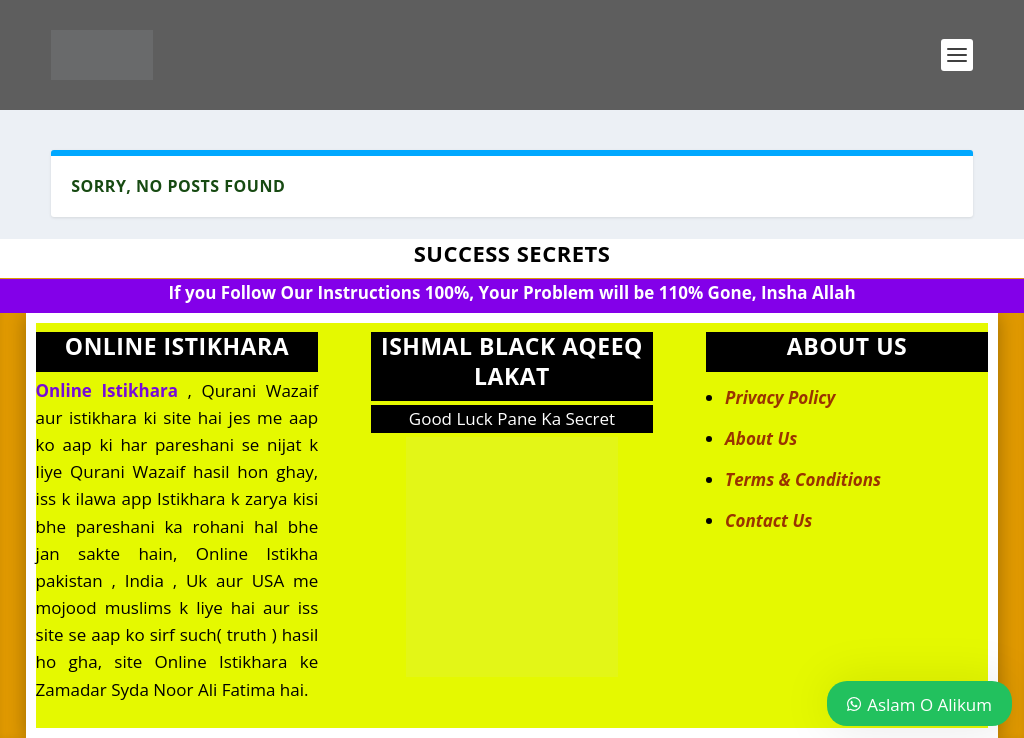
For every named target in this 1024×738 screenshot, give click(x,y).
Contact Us (768, 520)
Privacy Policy (780, 397)
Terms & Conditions (803, 479)
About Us (761, 438)
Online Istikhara (107, 390)
